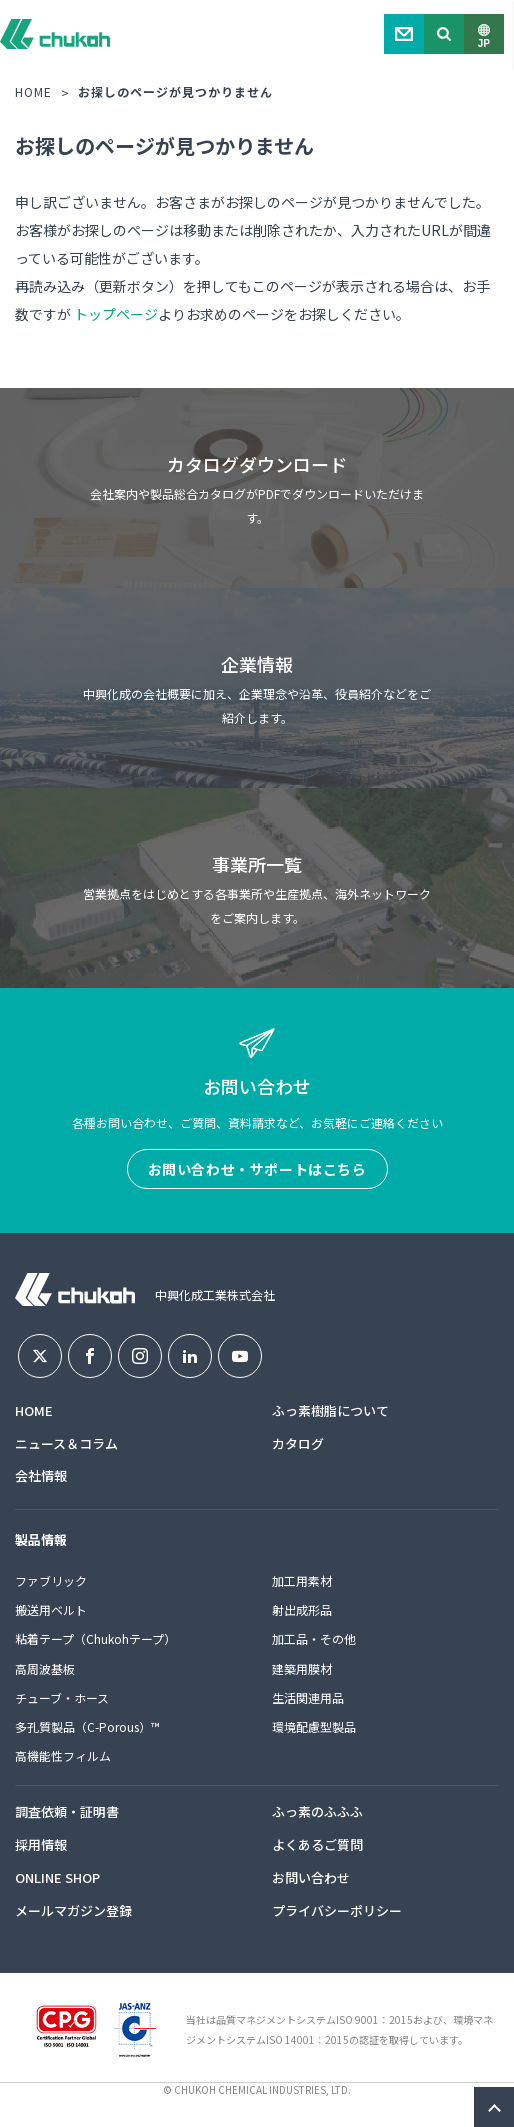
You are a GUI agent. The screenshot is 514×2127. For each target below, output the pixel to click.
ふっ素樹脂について (330, 1410)
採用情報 (41, 1844)
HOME (33, 91)
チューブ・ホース (62, 1697)
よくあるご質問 (317, 1844)
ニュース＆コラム (66, 1443)
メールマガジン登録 (73, 1910)
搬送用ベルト (51, 1609)
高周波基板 (45, 1668)
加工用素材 (302, 1580)
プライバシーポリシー (337, 1910)
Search (444, 34)
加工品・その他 (314, 1638)
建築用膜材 (302, 1668)
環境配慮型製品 (314, 1726)
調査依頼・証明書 (67, 1811)
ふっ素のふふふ (317, 1811)
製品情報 (41, 1539)
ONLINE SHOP (57, 1877)
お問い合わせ (311, 1877)
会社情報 (41, 1475)
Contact (404, 34)
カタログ (298, 1443)
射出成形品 (302, 1609)
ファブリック (51, 1580)
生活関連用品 (308, 1697)
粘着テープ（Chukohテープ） (95, 1638)
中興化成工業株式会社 (55, 34)
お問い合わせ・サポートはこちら (257, 1169)
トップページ (116, 314)
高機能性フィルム (63, 1755)
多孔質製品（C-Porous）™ (87, 1726)
